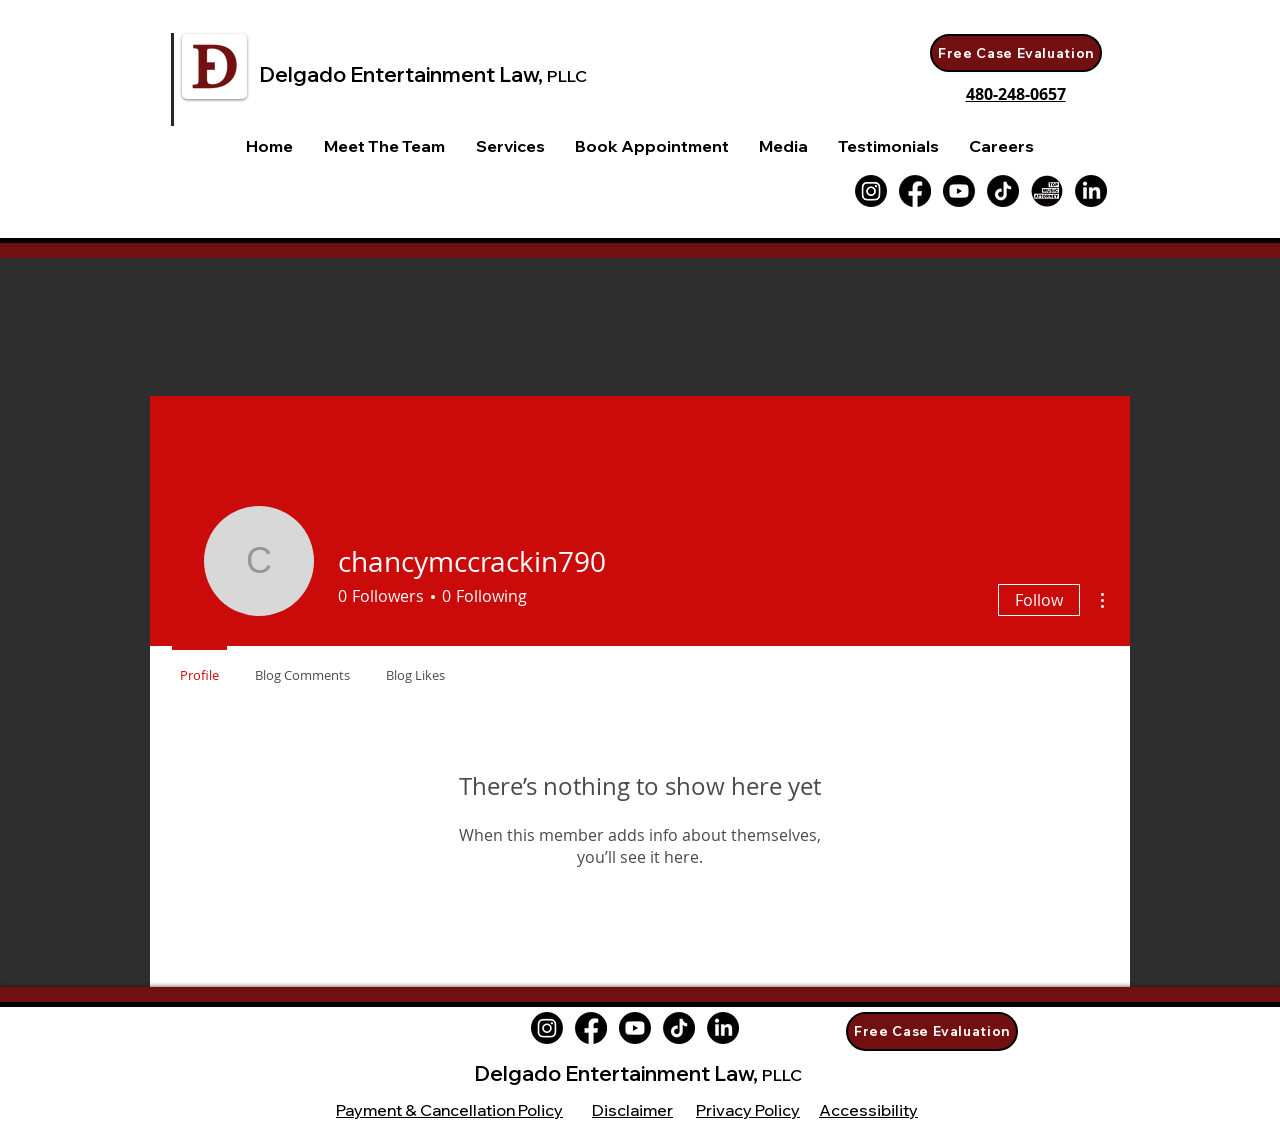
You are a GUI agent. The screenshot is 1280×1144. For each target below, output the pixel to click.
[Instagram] (547, 1028)
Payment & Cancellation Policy (449, 1110)
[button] (510, 146)
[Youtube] (959, 191)
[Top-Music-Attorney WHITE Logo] (1047, 191)
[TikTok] (1003, 191)
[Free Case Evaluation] (1016, 53)
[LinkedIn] (1091, 191)
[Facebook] (915, 191)
